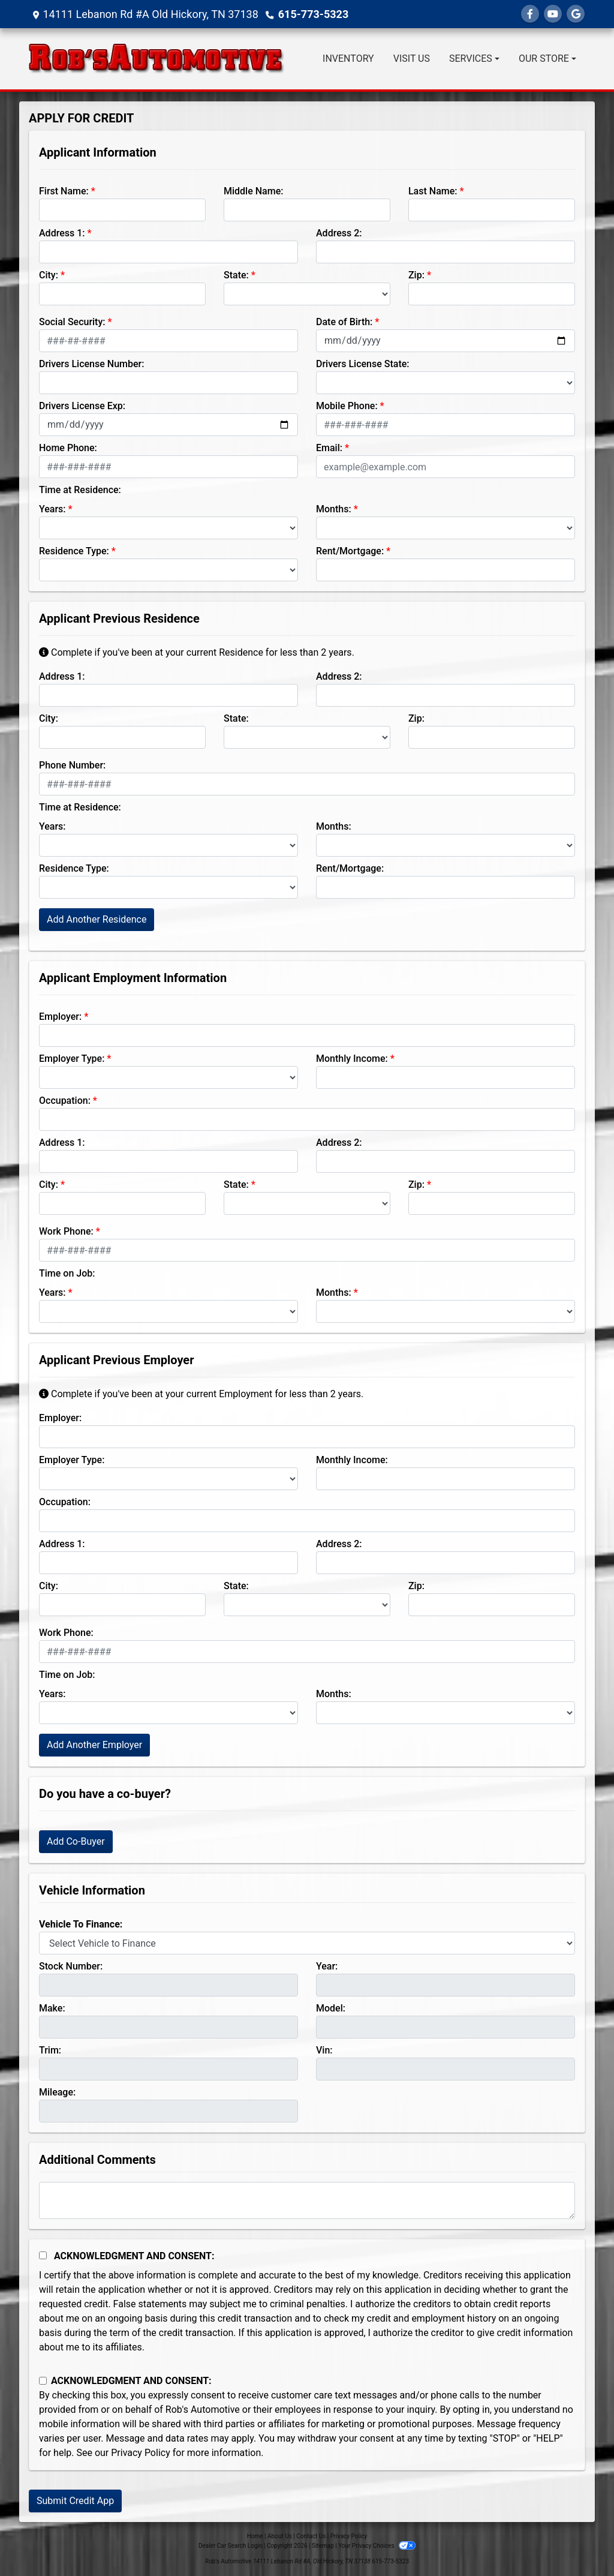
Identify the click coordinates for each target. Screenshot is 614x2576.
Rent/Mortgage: (350, 551)
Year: (327, 1966)
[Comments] (307, 2200)
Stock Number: (71, 1966)
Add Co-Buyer (76, 1841)
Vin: (324, 2050)
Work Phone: (66, 1231)
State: (236, 275)
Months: (333, 509)
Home (255, 2536)
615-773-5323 (313, 14)
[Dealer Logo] (156, 59)
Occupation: (65, 1100)
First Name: (64, 191)
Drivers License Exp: (82, 406)
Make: (52, 2008)
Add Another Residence (96, 919)
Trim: (50, 2050)
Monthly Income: (352, 1058)
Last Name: (433, 191)
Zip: (416, 275)
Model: (330, 2008)
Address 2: (339, 233)
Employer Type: (71, 1058)
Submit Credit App (75, 2500)
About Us (279, 2536)
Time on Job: (67, 1273)
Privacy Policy (140, 2452)
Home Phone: (68, 448)
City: (48, 275)
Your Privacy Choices (377, 2545)
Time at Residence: (80, 490)
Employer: (60, 1016)
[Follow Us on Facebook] (530, 14)
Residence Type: (74, 551)
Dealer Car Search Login (230, 2545)
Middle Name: (253, 191)
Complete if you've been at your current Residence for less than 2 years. (196, 652)
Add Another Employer (94, 1745)
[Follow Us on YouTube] (553, 14)
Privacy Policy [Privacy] (349, 2536)
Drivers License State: (363, 364)
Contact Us (311, 2536)
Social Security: (72, 322)
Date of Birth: (344, 322)
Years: (52, 509)
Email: (329, 448)
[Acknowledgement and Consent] (43, 2255)
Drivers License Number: (91, 364)
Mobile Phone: (347, 406)
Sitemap (323, 2545)
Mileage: (57, 2092)
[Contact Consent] (43, 2381)
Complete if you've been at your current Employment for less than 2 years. (201, 1394)
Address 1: (62, 233)
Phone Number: (72, 765)
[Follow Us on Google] (576, 14)
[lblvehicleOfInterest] (307, 1943)
